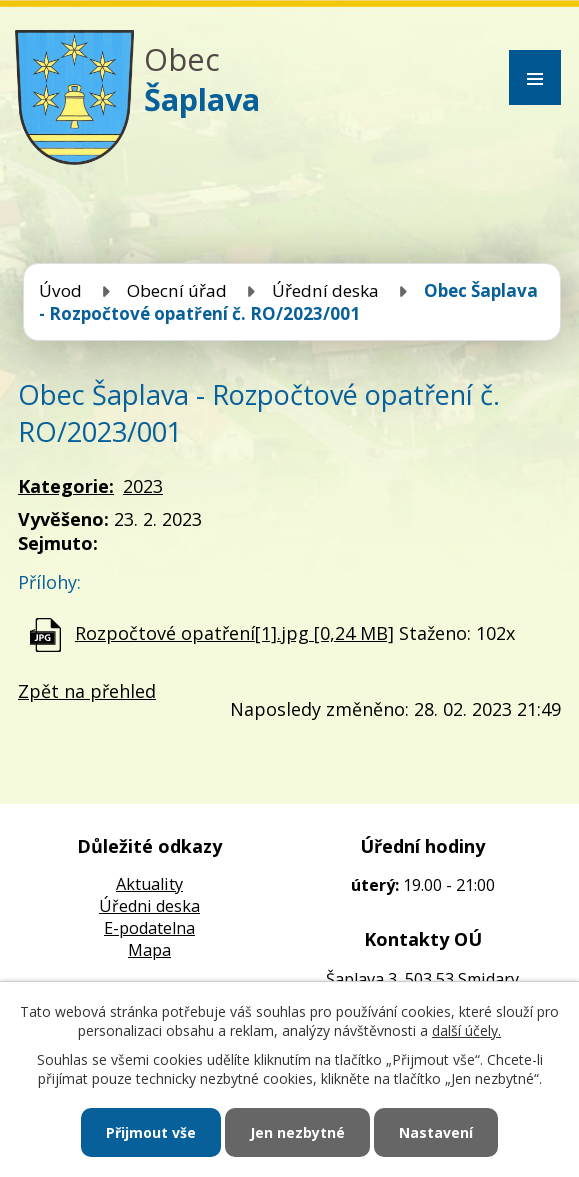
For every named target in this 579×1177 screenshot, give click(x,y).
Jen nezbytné (297, 1132)
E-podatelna (149, 928)
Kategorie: (66, 486)
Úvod (60, 290)
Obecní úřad (177, 290)
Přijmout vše (151, 1132)
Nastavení (436, 1132)
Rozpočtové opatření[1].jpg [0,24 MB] (234, 633)
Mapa (149, 950)
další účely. (466, 1030)
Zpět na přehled (87, 691)
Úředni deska (149, 906)
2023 (143, 486)
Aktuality (149, 884)
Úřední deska (325, 290)
